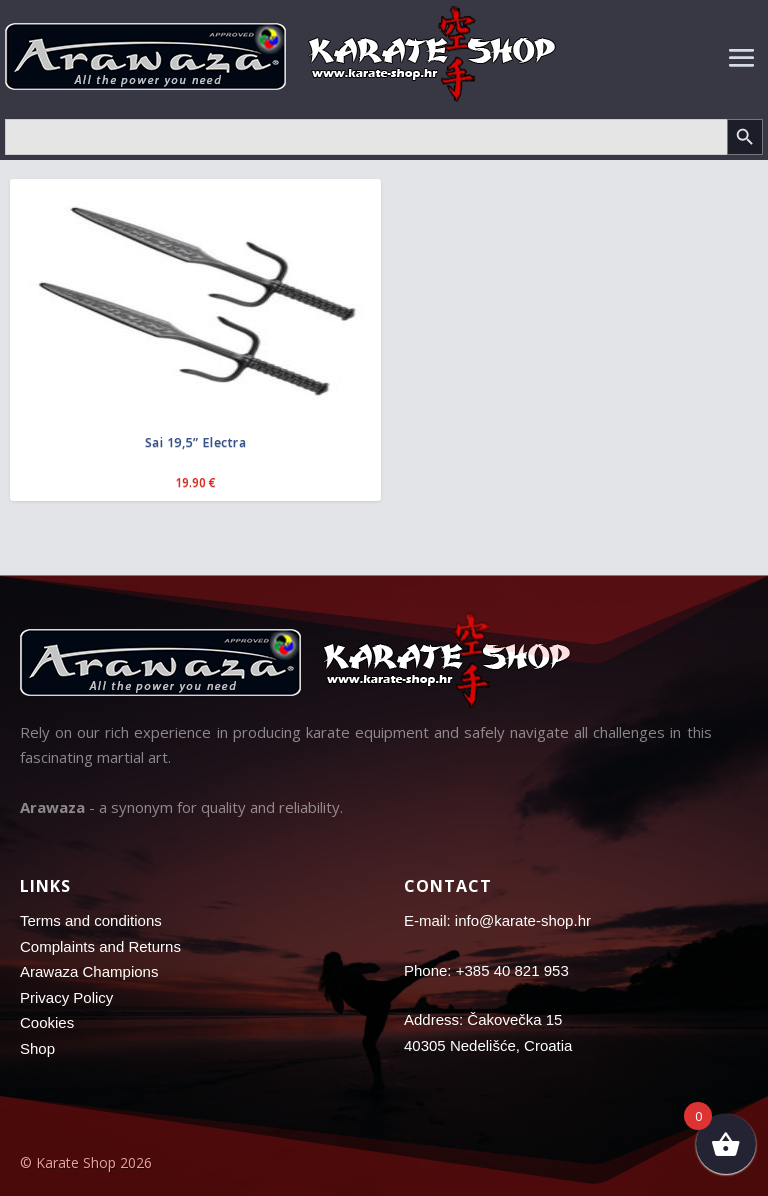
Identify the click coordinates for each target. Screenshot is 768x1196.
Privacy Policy (66, 997)
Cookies (47, 1022)
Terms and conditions (91, 920)
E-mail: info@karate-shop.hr (497, 920)
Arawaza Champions (89, 971)
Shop (37, 1048)
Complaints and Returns (100, 946)
